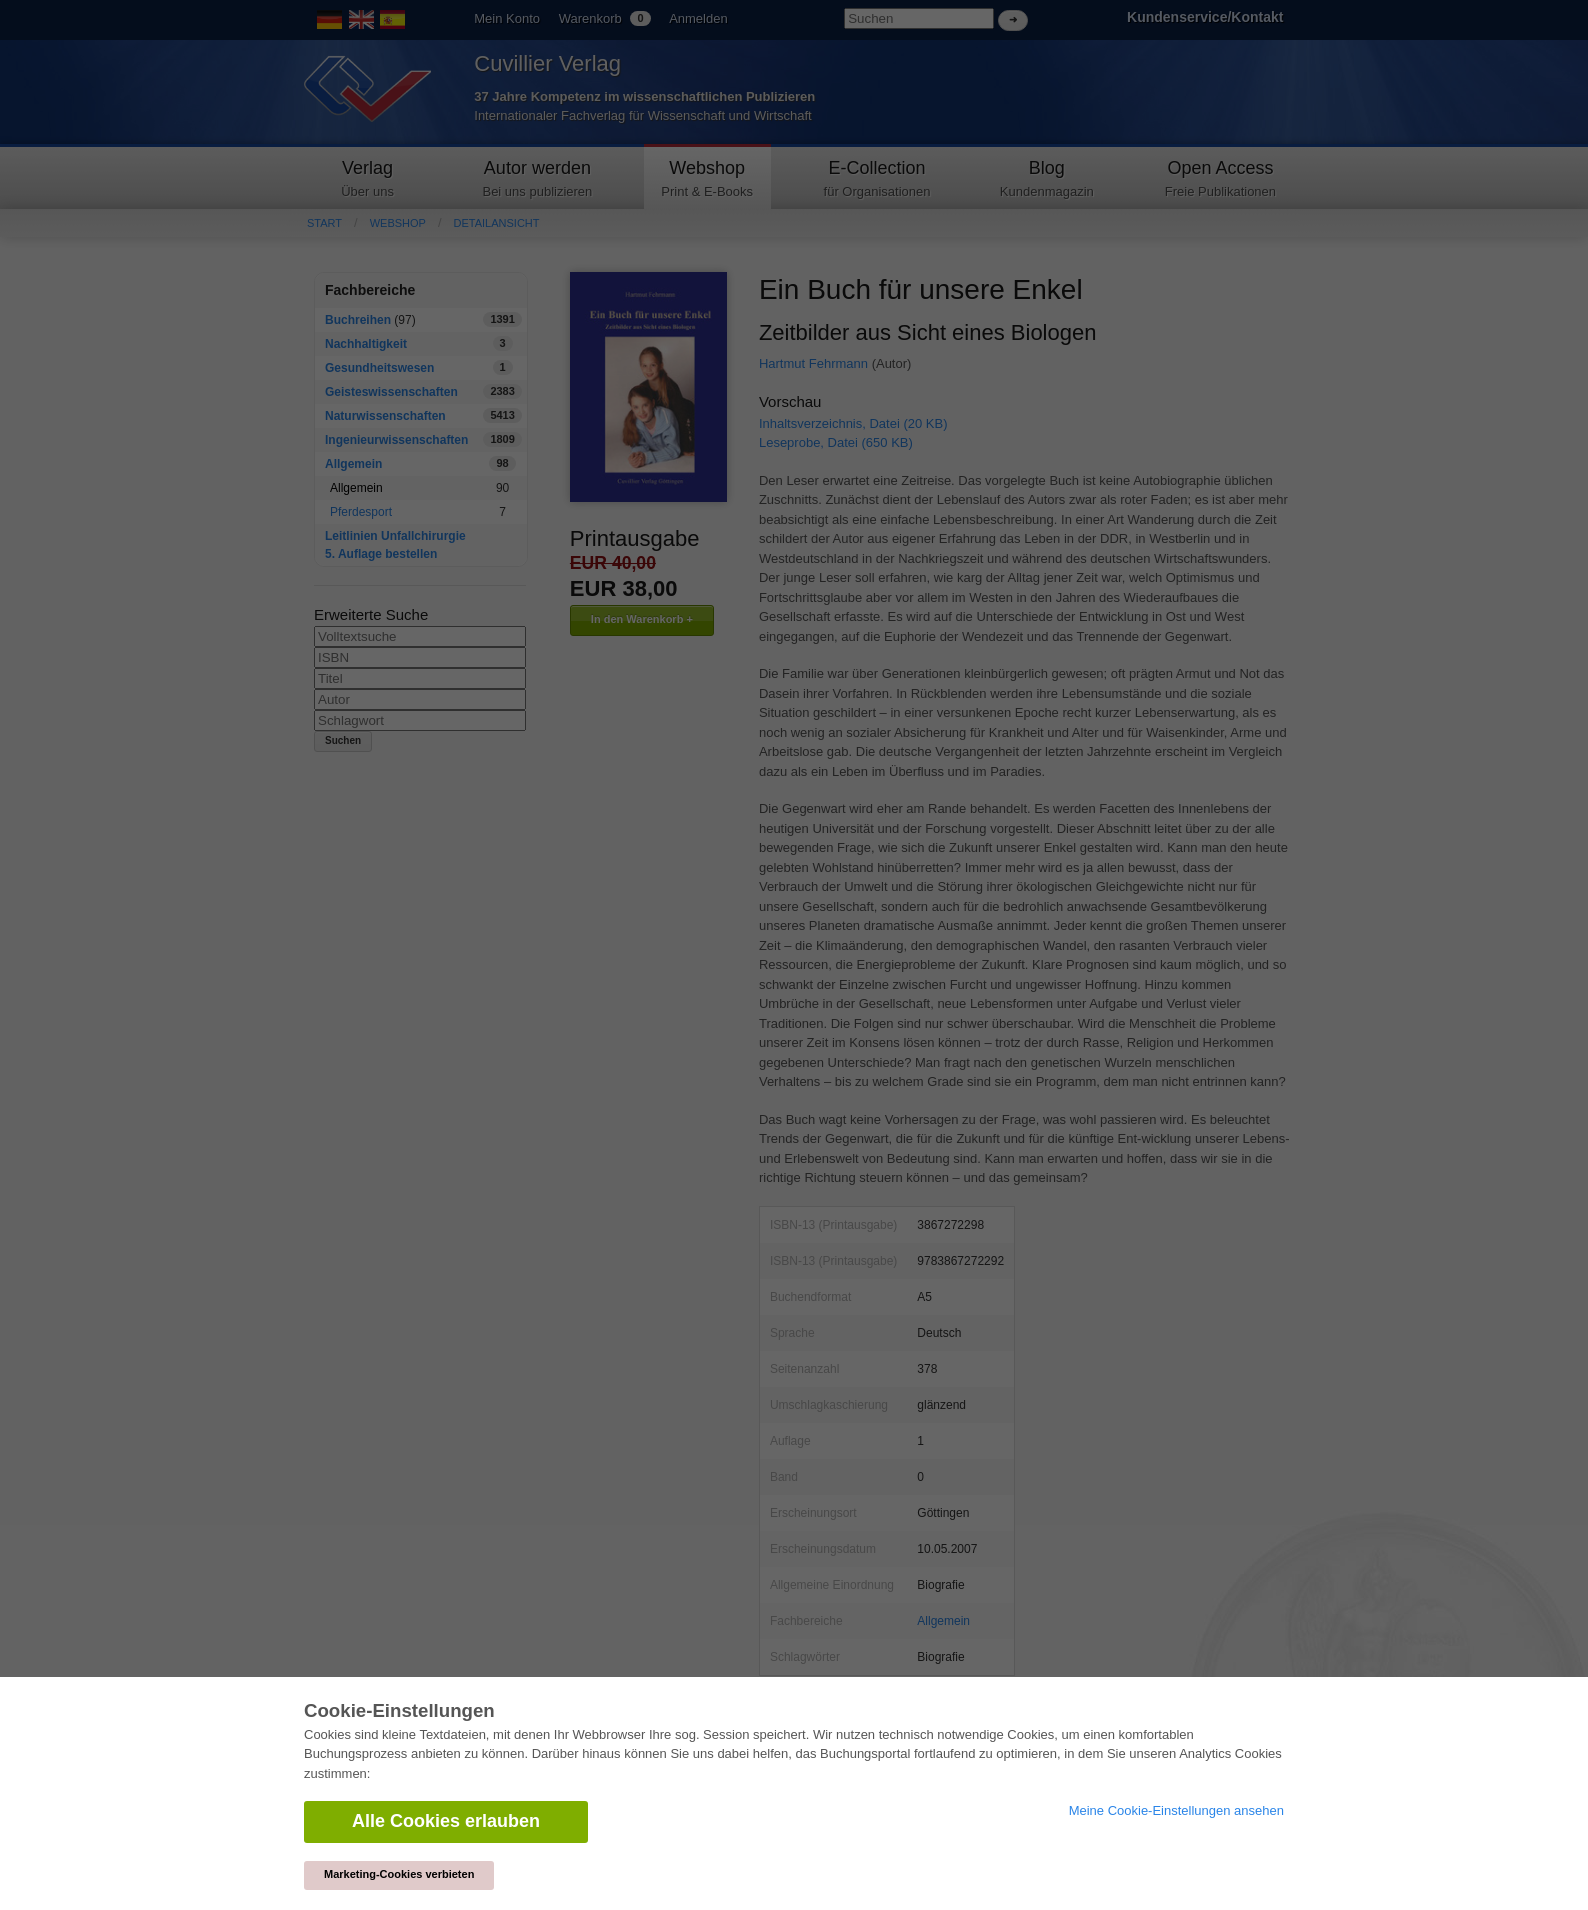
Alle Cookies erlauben (446, 1821)
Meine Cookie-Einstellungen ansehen (1176, 1810)
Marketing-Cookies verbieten (399, 1874)
